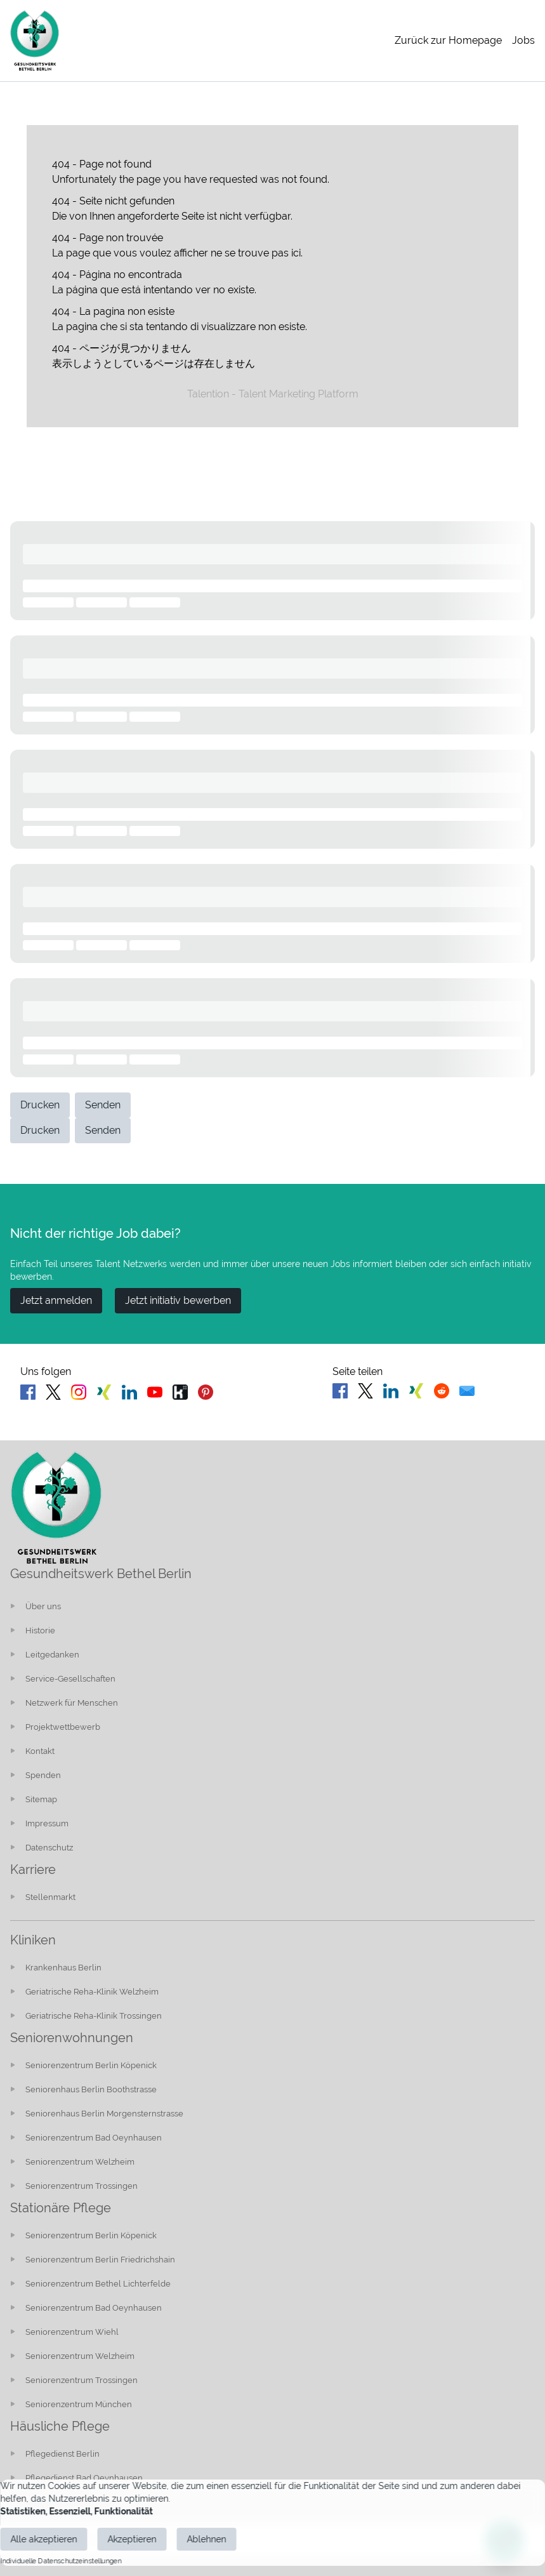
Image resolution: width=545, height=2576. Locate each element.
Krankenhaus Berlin (63, 1967)
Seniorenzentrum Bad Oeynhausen (93, 2137)
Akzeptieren (131, 2539)
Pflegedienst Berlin (62, 2454)
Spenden (43, 1775)
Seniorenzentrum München (78, 2404)
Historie (40, 1630)
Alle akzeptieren (43, 2539)
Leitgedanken (52, 1654)
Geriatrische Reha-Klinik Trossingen (93, 2016)
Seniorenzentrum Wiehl (72, 2332)
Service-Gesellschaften (70, 1678)
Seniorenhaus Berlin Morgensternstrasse (104, 2113)
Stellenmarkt (50, 1897)
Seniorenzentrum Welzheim (80, 2162)
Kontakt (40, 1751)
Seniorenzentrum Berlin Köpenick (91, 2065)
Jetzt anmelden (56, 1300)
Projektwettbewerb (62, 1727)
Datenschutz (49, 1847)
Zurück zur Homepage (448, 40)
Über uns (43, 1606)
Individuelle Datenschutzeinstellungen (60, 2561)
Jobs (523, 40)
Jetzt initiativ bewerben (178, 1300)
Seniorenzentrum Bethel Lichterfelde (98, 2283)
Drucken (40, 1105)
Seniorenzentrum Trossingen (81, 2186)
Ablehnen (206, 2539)
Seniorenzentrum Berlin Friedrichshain (100, 2259)
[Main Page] (34, 40)
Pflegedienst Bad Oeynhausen (84, 2478)
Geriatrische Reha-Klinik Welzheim (92, 1991)
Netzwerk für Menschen (71, 1703)
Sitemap (41, 1799)
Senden (103, 1105)
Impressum (47, 1823)
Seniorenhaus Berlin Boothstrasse (91, 2089)
